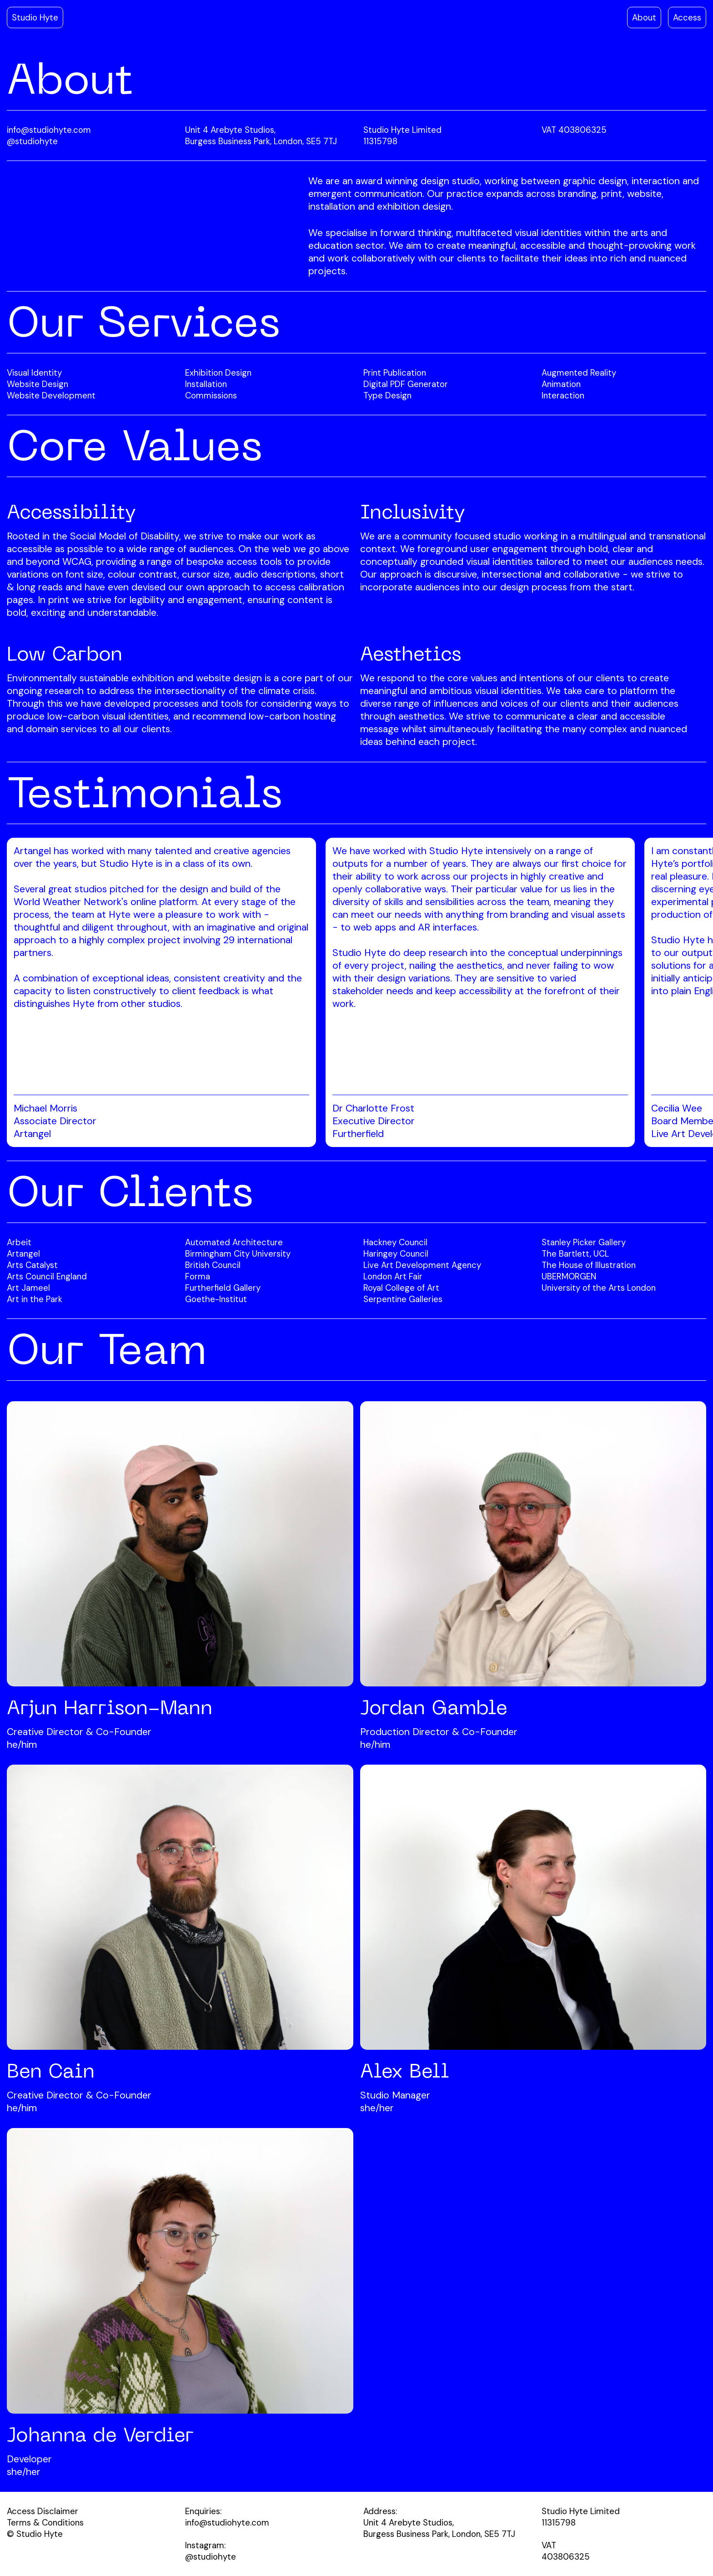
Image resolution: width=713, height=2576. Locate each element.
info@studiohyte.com (49, 130)
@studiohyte (32, 141)
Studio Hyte (35, 17)
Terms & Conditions (45, 2522)
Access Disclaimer (42, 2511)
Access (687, 17)
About (644, 17)
